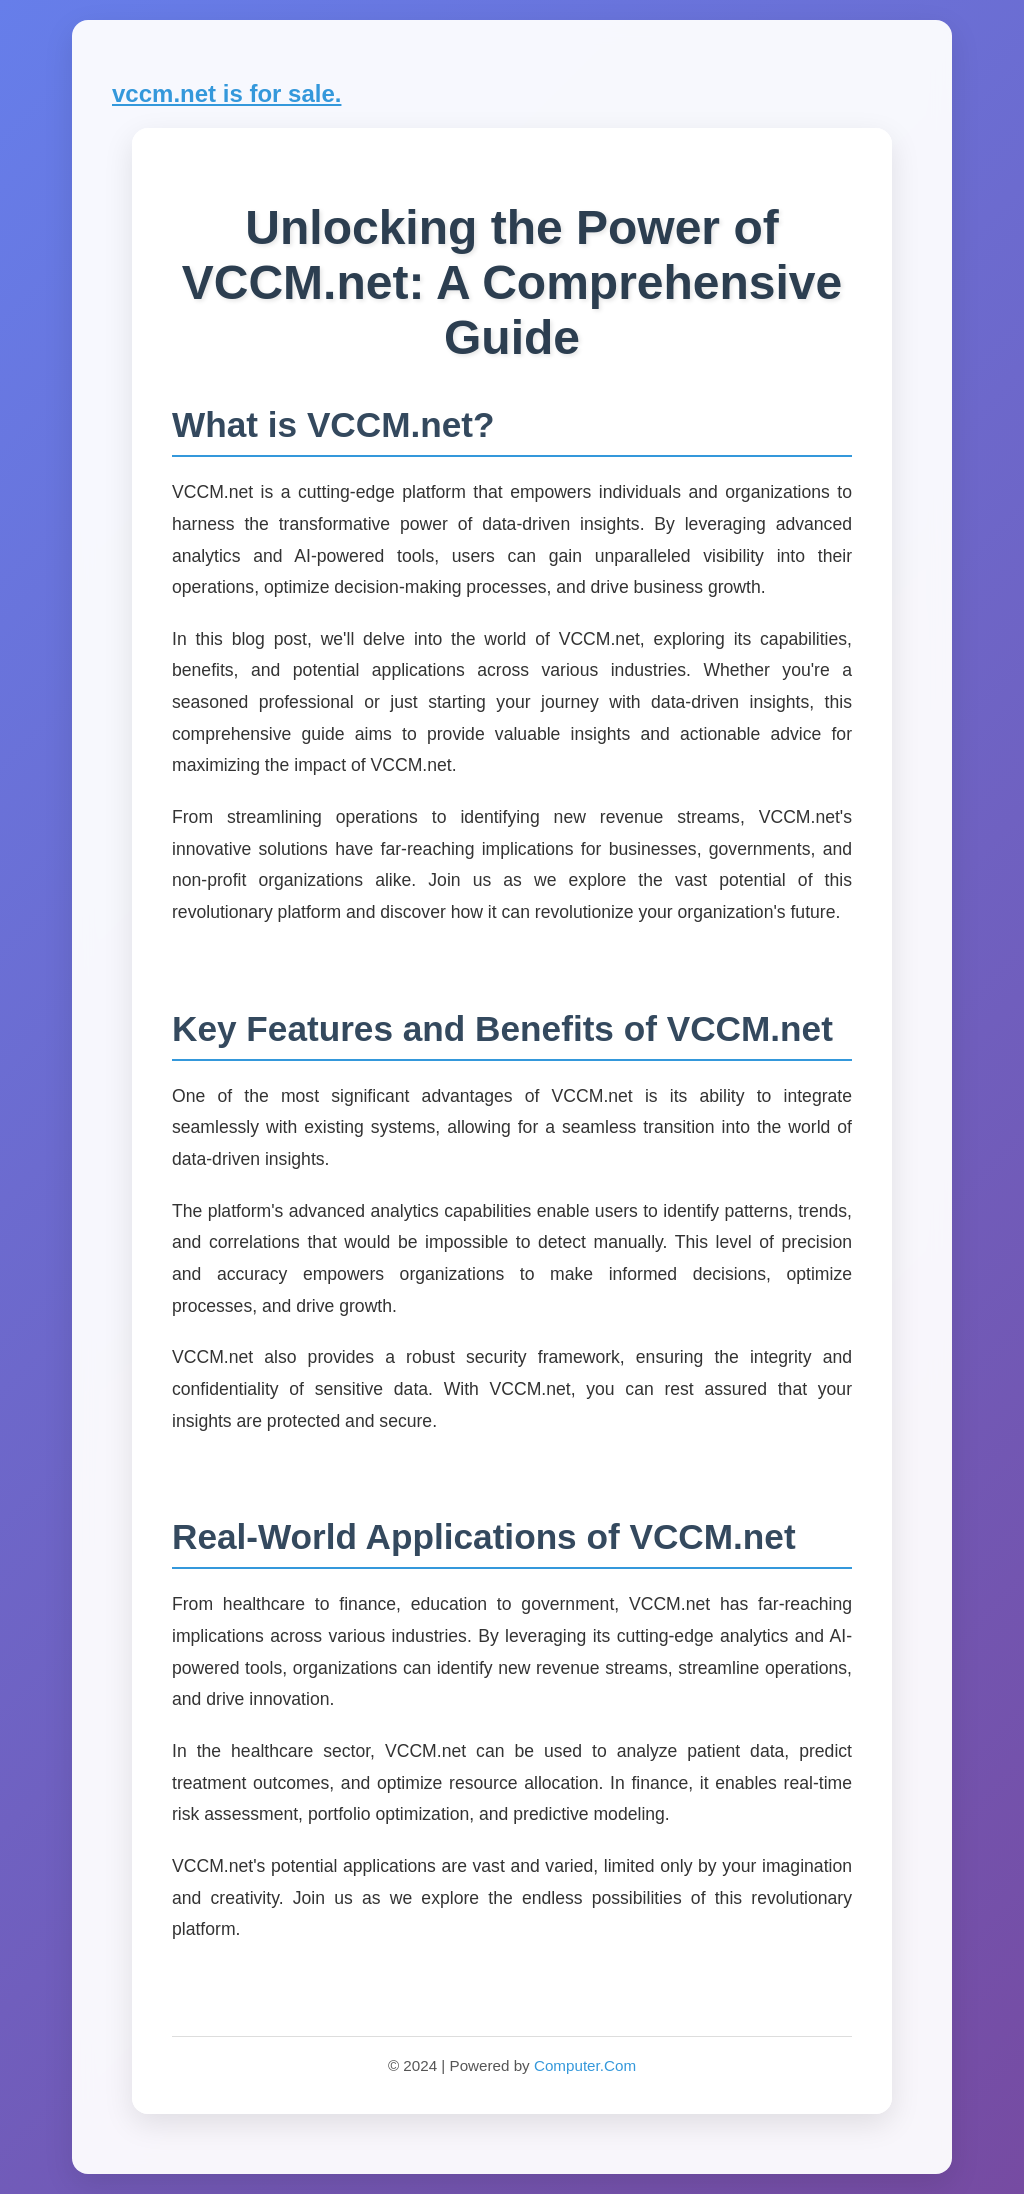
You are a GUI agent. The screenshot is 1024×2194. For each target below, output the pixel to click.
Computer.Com (585, 2065)
